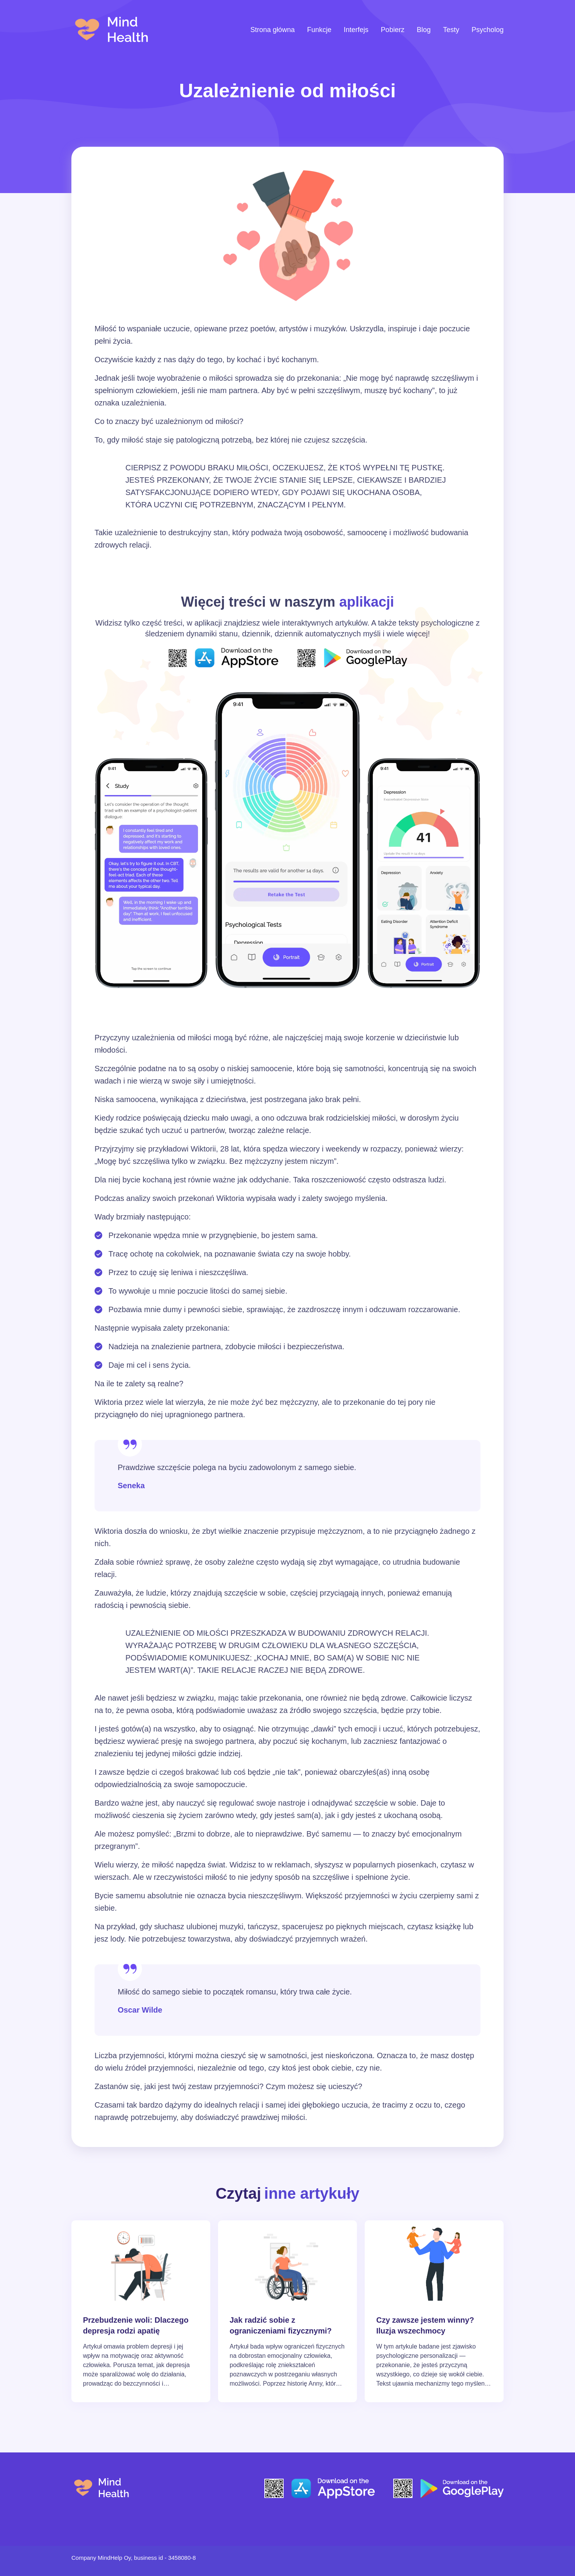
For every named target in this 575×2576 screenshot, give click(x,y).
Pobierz (392, 30)
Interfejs (356, 30)
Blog (424, 30)
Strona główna (272, 30)
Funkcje (319, 30)
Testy (451, 30)
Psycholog (488, 30)
